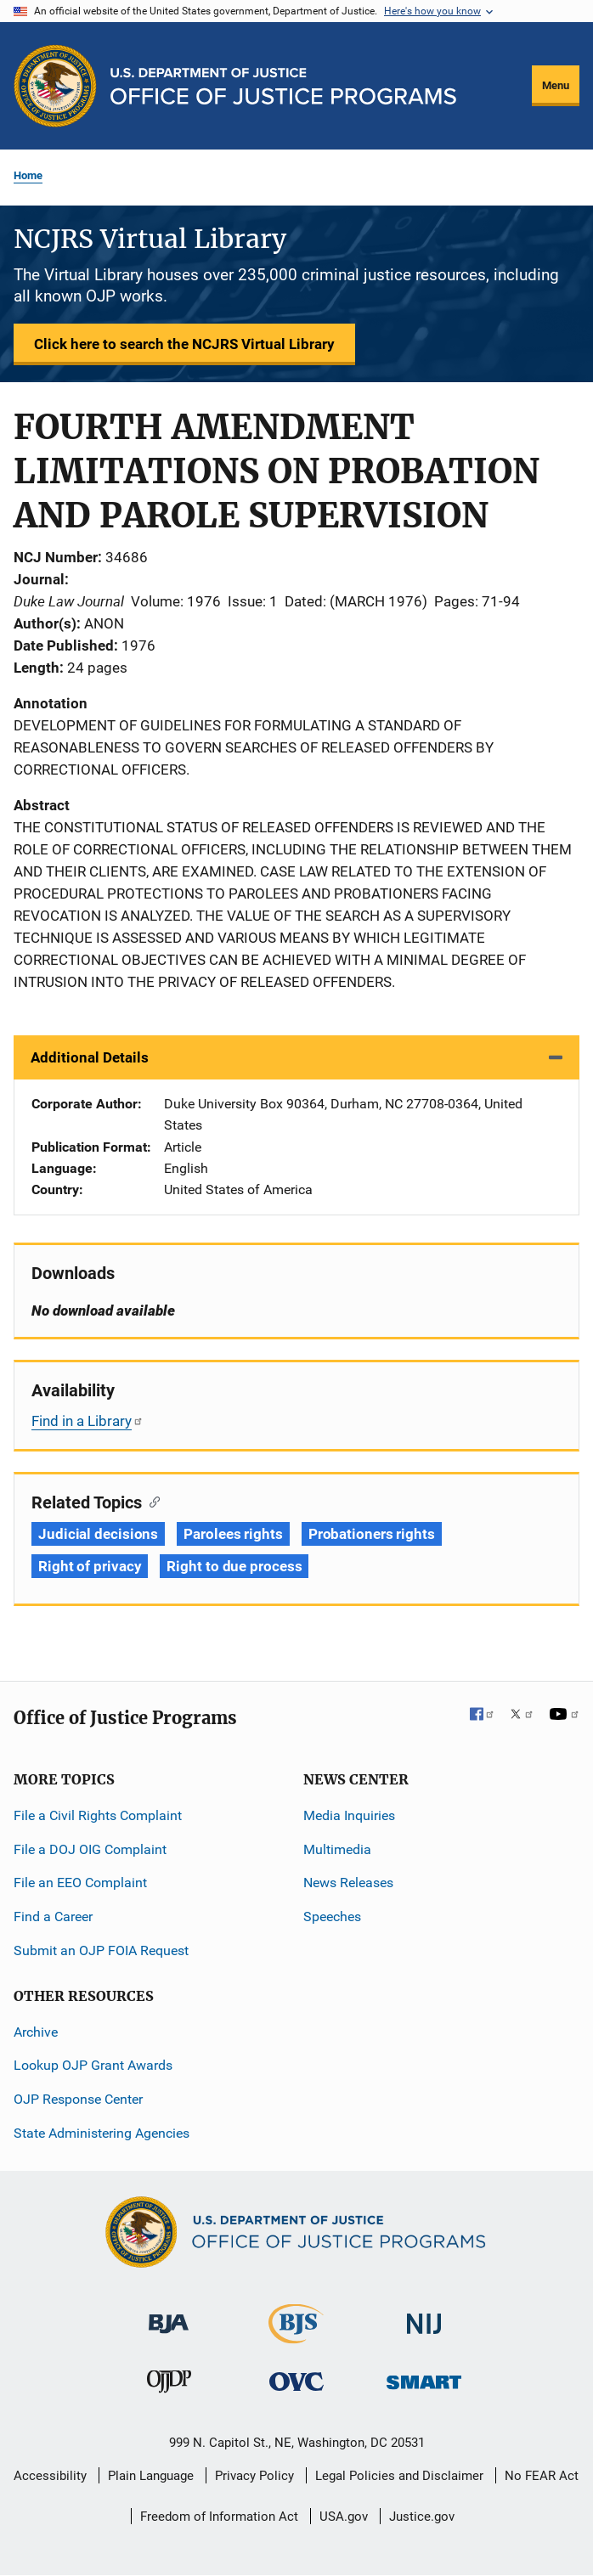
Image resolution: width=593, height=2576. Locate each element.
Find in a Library (87, 1420)
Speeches (332, 1916)
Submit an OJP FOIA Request (101, 1950)
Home (28, 175)
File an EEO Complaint (80, 1882)
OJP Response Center (78, 2099)
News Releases (348, 1882)
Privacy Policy (254, 2475)
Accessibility (50, 2475)
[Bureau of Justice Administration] (169, 2316)
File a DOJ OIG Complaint (90, 1849)
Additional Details (90, 1057)
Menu (555, 85)
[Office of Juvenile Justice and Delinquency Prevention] (169, 2385)
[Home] (283, 86)
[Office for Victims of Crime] (296, 2381)
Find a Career (53, 1916)
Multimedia (337, 1849)
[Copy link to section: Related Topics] (151, 1500)
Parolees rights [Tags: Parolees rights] (233, 1533)
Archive (36, 2032)
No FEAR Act (542, 2475)
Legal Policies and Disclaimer (399, 2475)
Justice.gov (422, 2516)
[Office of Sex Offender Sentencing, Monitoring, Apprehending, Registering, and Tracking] (424, 2378)
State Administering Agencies (101, 2133)
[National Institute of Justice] (424, 2316)
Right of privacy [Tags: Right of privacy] (89, 1566)
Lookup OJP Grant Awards (93, 2065)
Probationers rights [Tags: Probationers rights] (371, 1533)
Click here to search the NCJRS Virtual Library (184, 343)
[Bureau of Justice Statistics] (296, 2336)
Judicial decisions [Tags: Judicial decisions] (98, 1533)
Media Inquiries (349, 1815)
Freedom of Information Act (219, 2516)
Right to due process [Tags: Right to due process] (234, 1566)
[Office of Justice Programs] (55, 85)
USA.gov (343, 2516)
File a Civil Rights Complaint (98, 1815)
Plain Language (151, 2475)
